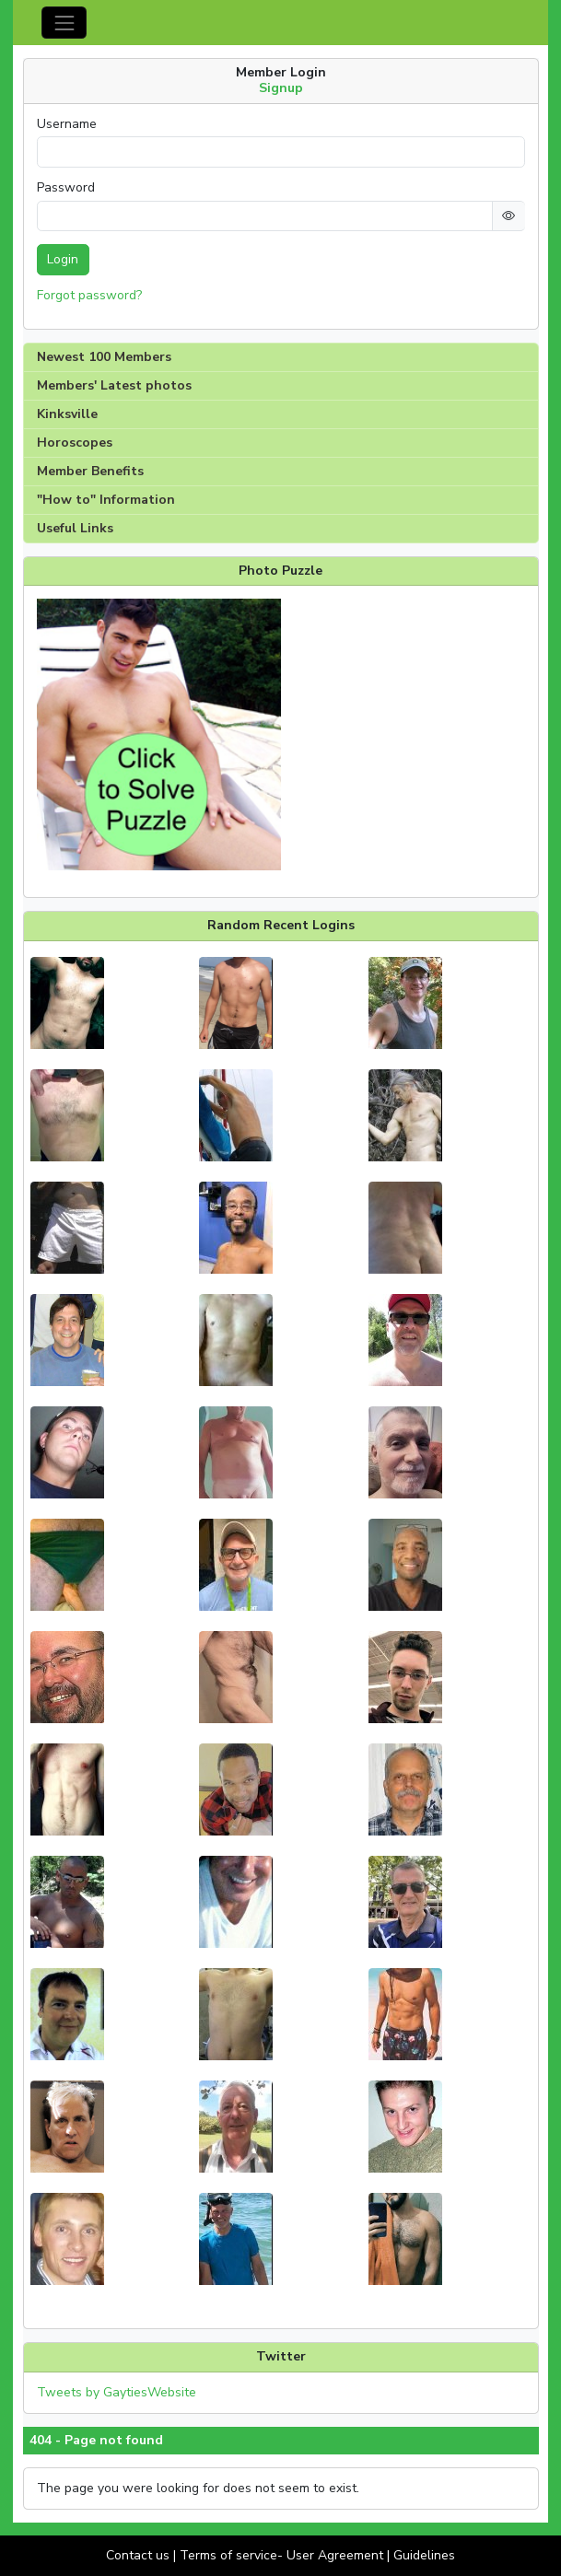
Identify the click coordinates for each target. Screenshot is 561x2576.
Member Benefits (90, 471)
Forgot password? (89, 295)
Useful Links (75, 528)
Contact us (137, 2555)
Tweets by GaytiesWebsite (116, 2392)
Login (62, 259)
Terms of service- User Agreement (281, 2555)
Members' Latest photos (114, 385)
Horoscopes (74, 442)
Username (67, 124)
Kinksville (67, 414)
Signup (281, 88)
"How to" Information (106, 499)
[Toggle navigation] (64, 22)
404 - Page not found (96, 2440)
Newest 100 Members (104, 357)
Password (66, 188)
